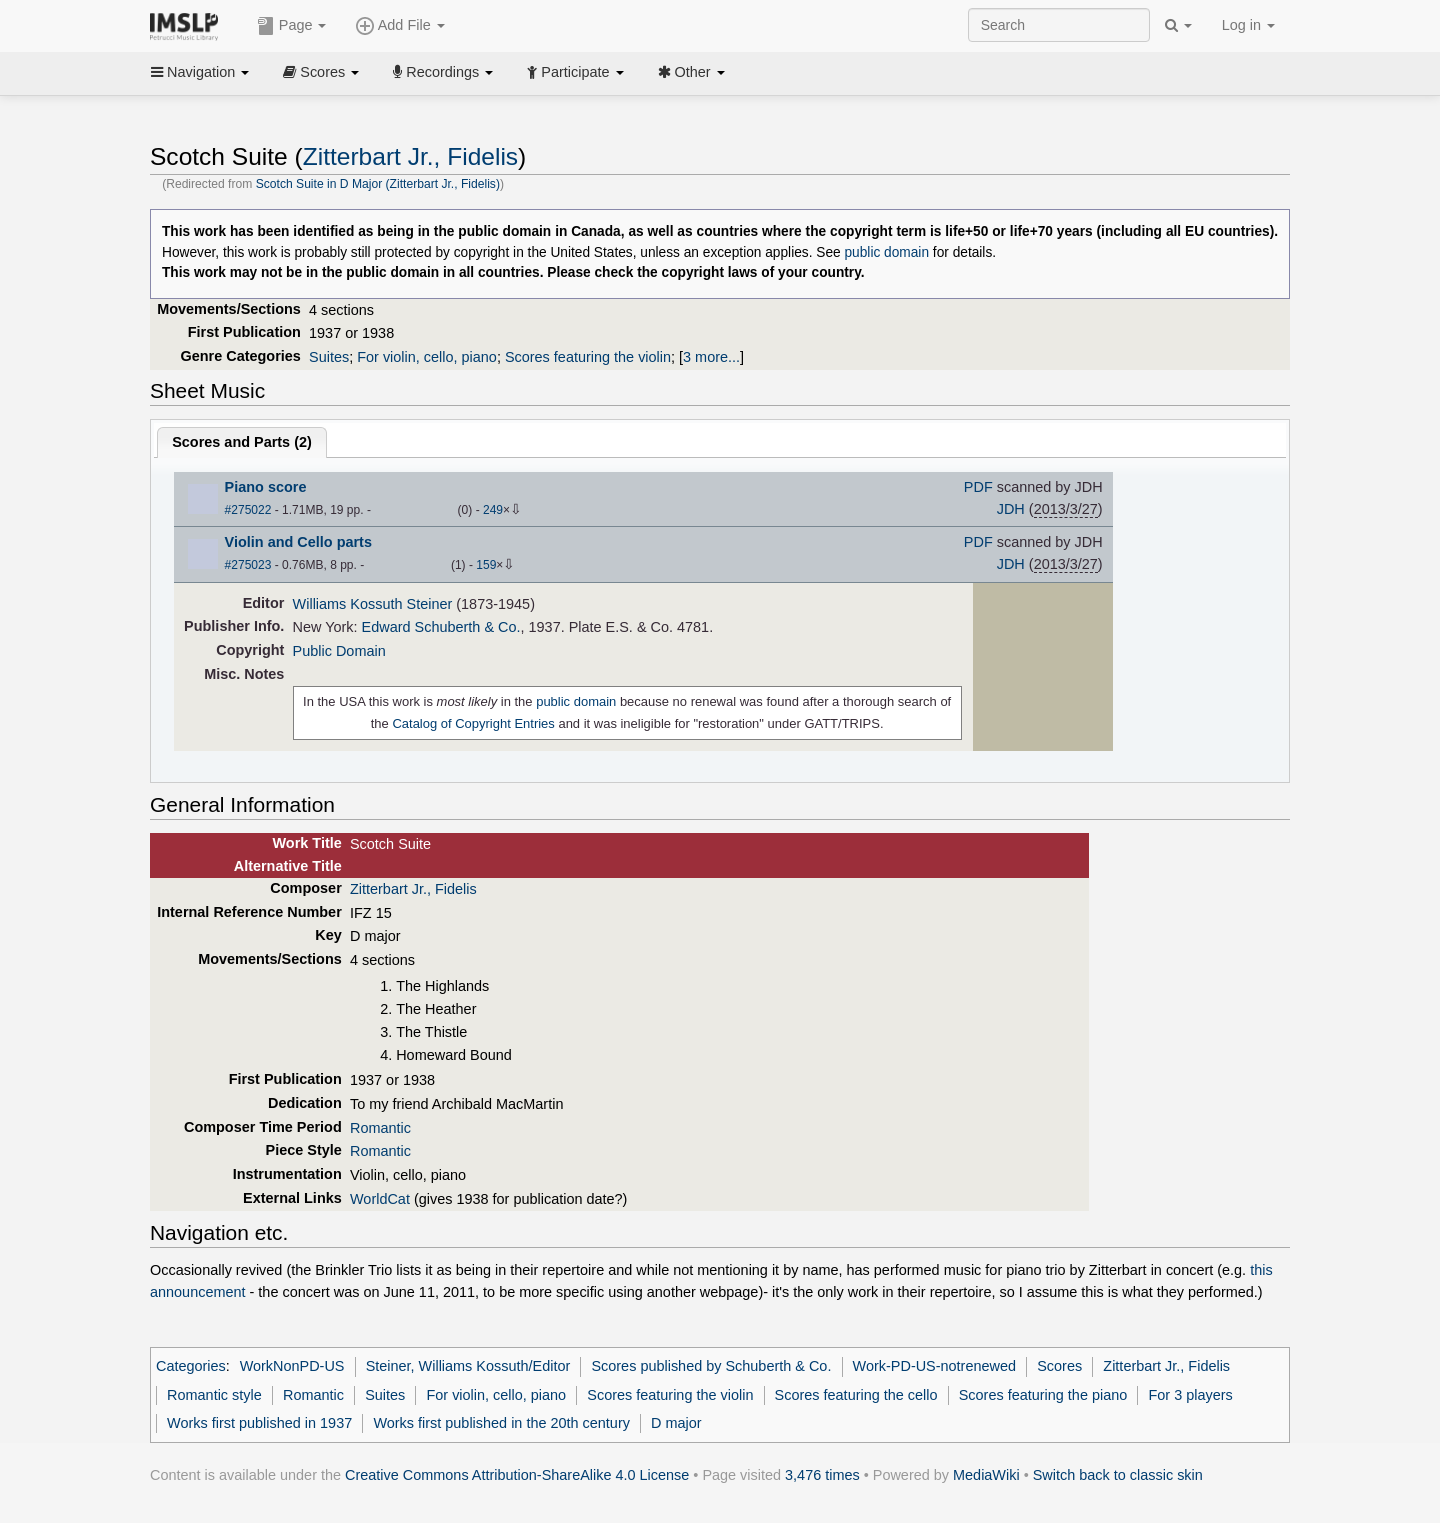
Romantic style (214, 1395)
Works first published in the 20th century (501, 1423)
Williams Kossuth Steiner (373, 604)
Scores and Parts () (242, 442)
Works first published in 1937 (259, 1423)
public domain (886, 252)
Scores (321, 72)
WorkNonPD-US (292, 1366)
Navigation (200, 72)
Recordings (443, 72)
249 (493, 510)
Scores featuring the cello (856, 1395)
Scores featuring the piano (1043, 1395)
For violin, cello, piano (427, 357)
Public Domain (339, 651)
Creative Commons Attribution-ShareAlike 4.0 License (517, 1475)
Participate (575, 72)
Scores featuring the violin (588, 357)
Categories (191, 1366)
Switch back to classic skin (1118, 1475)
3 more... (711, 357)
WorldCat (380, 1199)
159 (486, 565)
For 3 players (1190, 1395)
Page (292, 26)
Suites (329, 357)
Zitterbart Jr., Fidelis (410, 156)
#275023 (248, 565)
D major (676, 1423)
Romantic (380, 1128)
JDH (1011, 509)
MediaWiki (986, 1475)
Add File (400, 26)
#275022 (248, 510)
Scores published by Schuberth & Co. (711, 1366)
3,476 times (822, 1475)
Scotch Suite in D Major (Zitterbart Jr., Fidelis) (378, 184)
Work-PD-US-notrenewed (934, 1366)
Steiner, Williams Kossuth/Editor (468, 1366)
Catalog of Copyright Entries (473, 723)
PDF (978, 487)
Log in (1248, 25)
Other (691, 72)
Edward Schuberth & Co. (441, 627)
